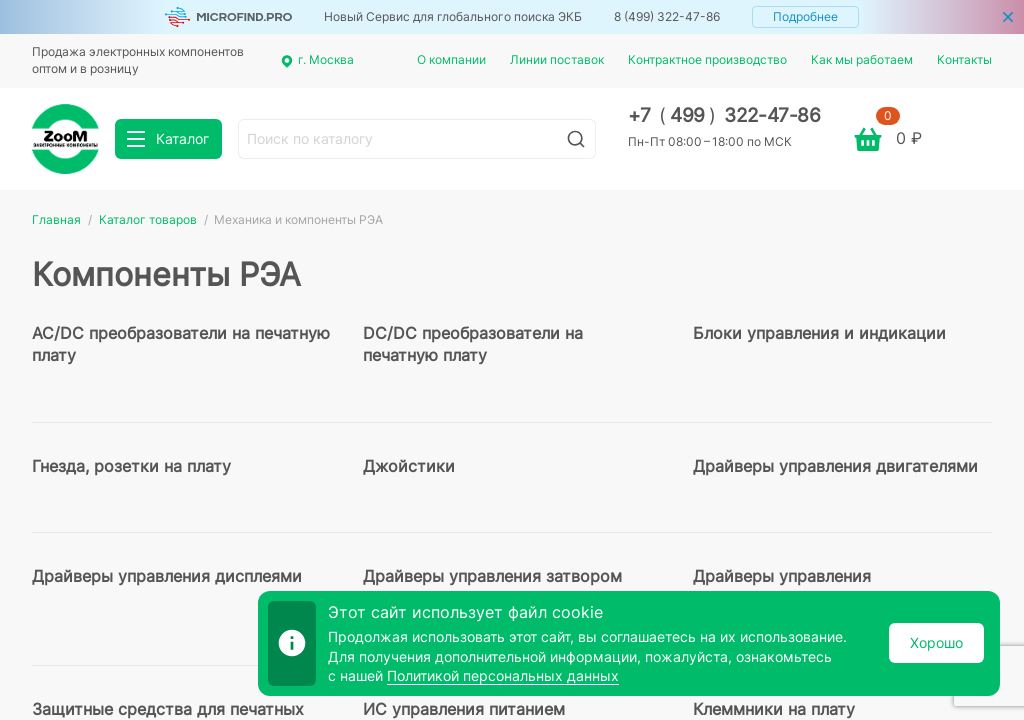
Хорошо (936, 642)
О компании (451, 59)
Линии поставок (557, 59)
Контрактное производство (707, 59)
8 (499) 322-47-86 (667, 16)
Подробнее (805, 16)
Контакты (964, 59)
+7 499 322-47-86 (724, 115)
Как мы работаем (862, 59)
